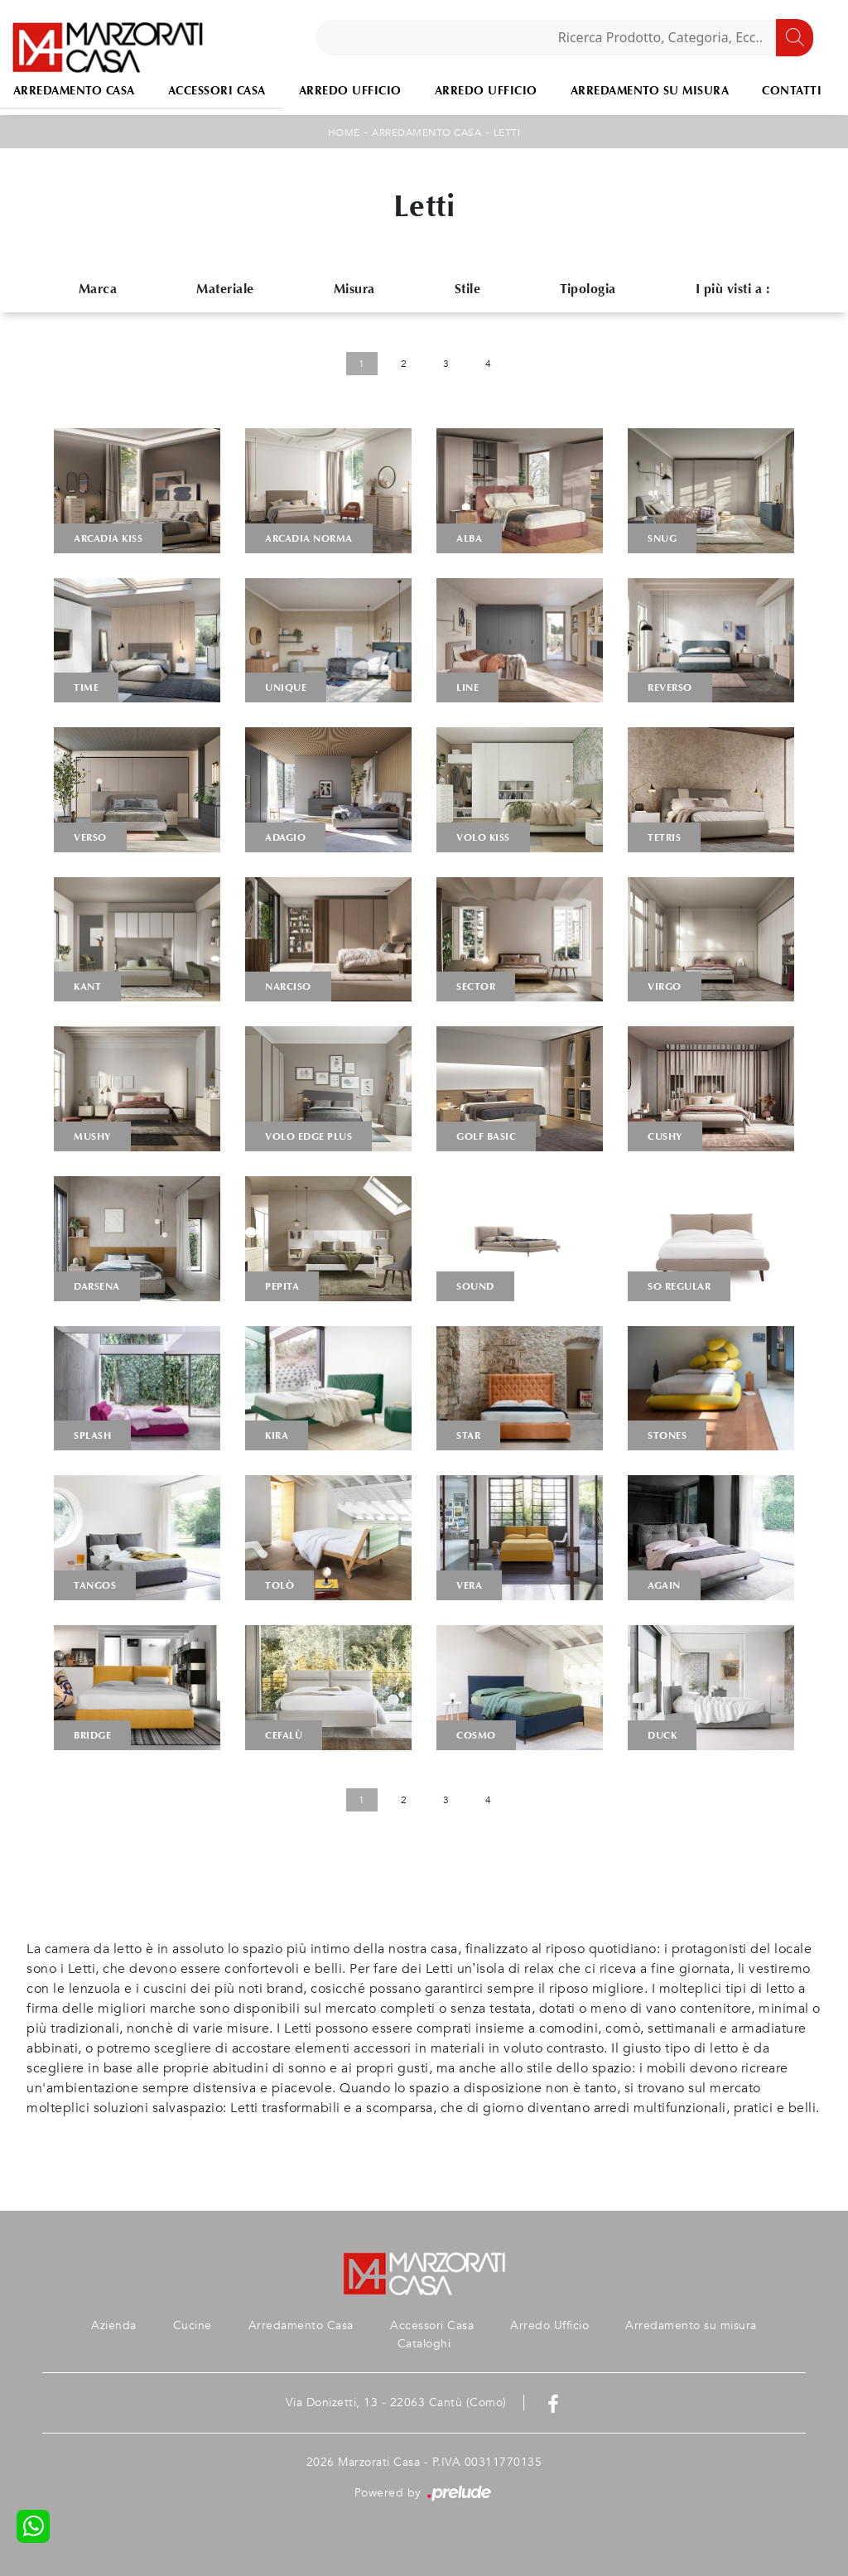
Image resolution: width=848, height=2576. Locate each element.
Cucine (192, 2325)
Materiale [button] (225, 289)
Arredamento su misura (650, 91)
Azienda (114, 2325)
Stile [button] (468, 289)
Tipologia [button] (588, 289)
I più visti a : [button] (733, 289)
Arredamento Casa (426, 132)
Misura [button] (354, 289)
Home (344, 132)
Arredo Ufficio (350, 91)
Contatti (792, 91)
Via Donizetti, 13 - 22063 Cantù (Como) (396, 2402)
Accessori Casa (217, 91)
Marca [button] (98, 289)
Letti (507, 132)
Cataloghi (424, 2344)
